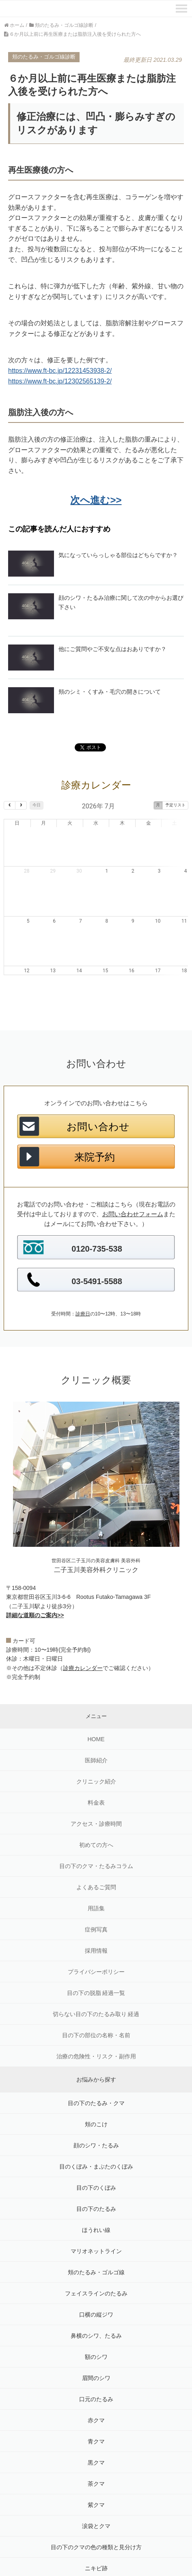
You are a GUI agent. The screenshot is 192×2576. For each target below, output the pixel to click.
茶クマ (96, 2444)
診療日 (83, 1275)
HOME (96, 1700)
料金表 (96, 1763)
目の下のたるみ (96, 2170)
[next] (21, 805)
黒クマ (96, 2423)
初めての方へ (96, 1806)
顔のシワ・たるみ (96, 2106)
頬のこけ (96, 2085)
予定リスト (175, 805)
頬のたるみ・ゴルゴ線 (96, 2233)
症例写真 (96, 1890)
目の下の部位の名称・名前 (96, 1996)
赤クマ (96, 2381)
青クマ (96, 2402)
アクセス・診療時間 (96, 1784)
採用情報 (96, 1911)
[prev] (9, 805)
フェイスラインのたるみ (96, 2254)
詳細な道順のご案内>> (35, 1576)
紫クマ (96, 2466)
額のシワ (96, 2318)
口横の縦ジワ (96, 2275)
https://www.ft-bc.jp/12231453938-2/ (60, 370)
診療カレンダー (83, 1629)
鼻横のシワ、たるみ (96, 2296)
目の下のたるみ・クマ (96, 2064)
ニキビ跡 (96, 2529)
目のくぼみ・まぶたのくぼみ (96, 2127)
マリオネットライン (96, 2212)
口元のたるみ (96, 2360)
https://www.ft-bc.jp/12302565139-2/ (60, 381)
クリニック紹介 (96, 1742)
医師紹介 (96, 1721)
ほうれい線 (96, 2191)
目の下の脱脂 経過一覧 (96, 1954)
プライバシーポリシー (96, 1932)
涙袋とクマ (96, 2487)
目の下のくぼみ (96, 2148)
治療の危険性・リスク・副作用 (96, 2017)
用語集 (96, 1869)
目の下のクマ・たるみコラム (96, 1827)
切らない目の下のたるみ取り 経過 (96, 1975)
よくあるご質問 (96, 1848)
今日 (36, 805)
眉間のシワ (96, 2339)
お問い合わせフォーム (132, 1175)
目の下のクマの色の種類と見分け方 (96, 2508)
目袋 (96, 2550)
